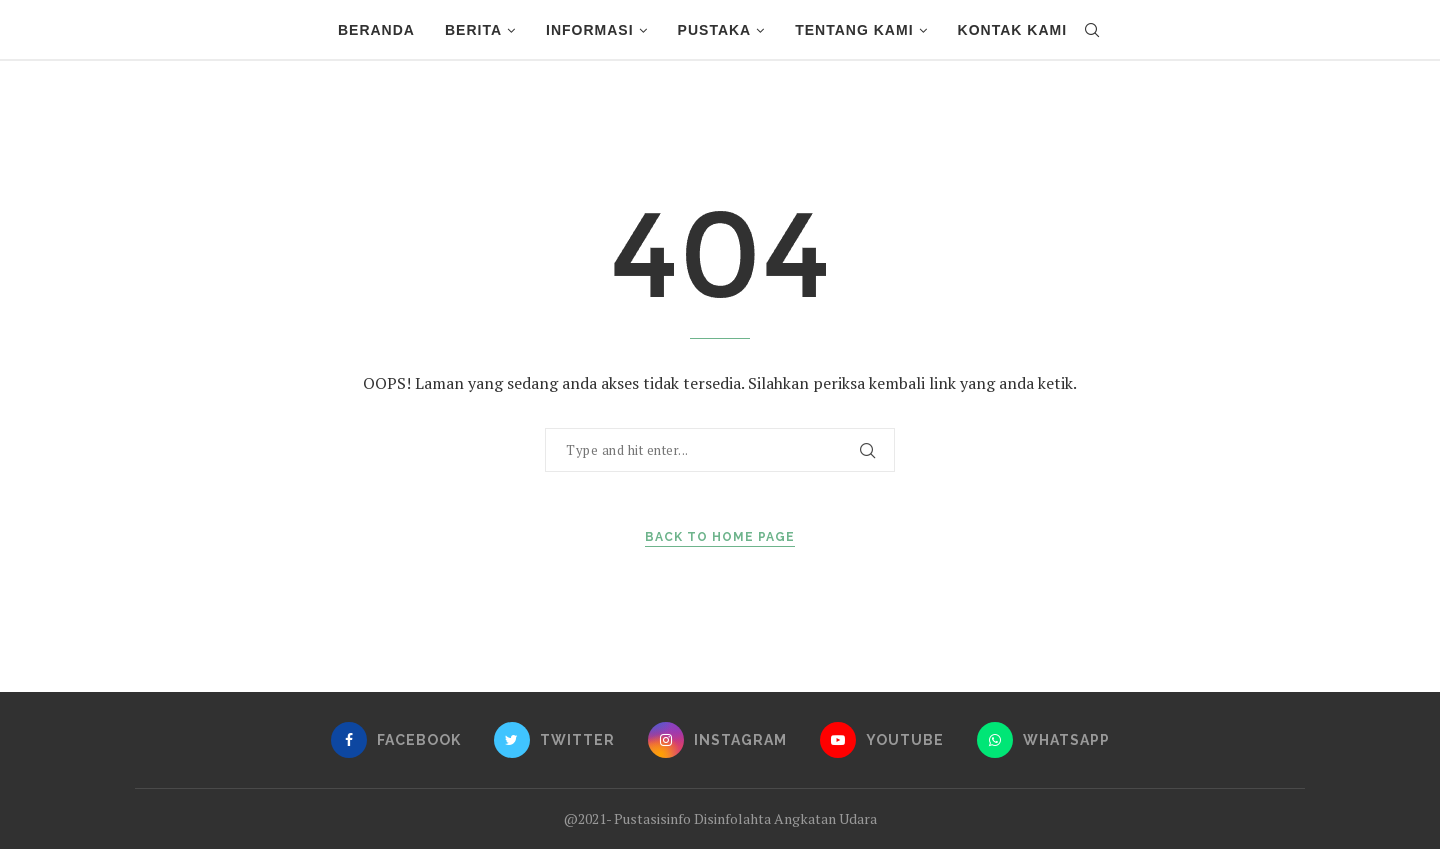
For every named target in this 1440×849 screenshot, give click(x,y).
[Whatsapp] (1043, 740)
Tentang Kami (854, 30)
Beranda (376, 30)
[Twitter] (554, 740)
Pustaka (715, 30)
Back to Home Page (720, 537)
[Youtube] (882, 740)
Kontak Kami (1013, 30)
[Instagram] (717, 740)
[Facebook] (396, 740)
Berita (473, 30)
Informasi (590, 30)
